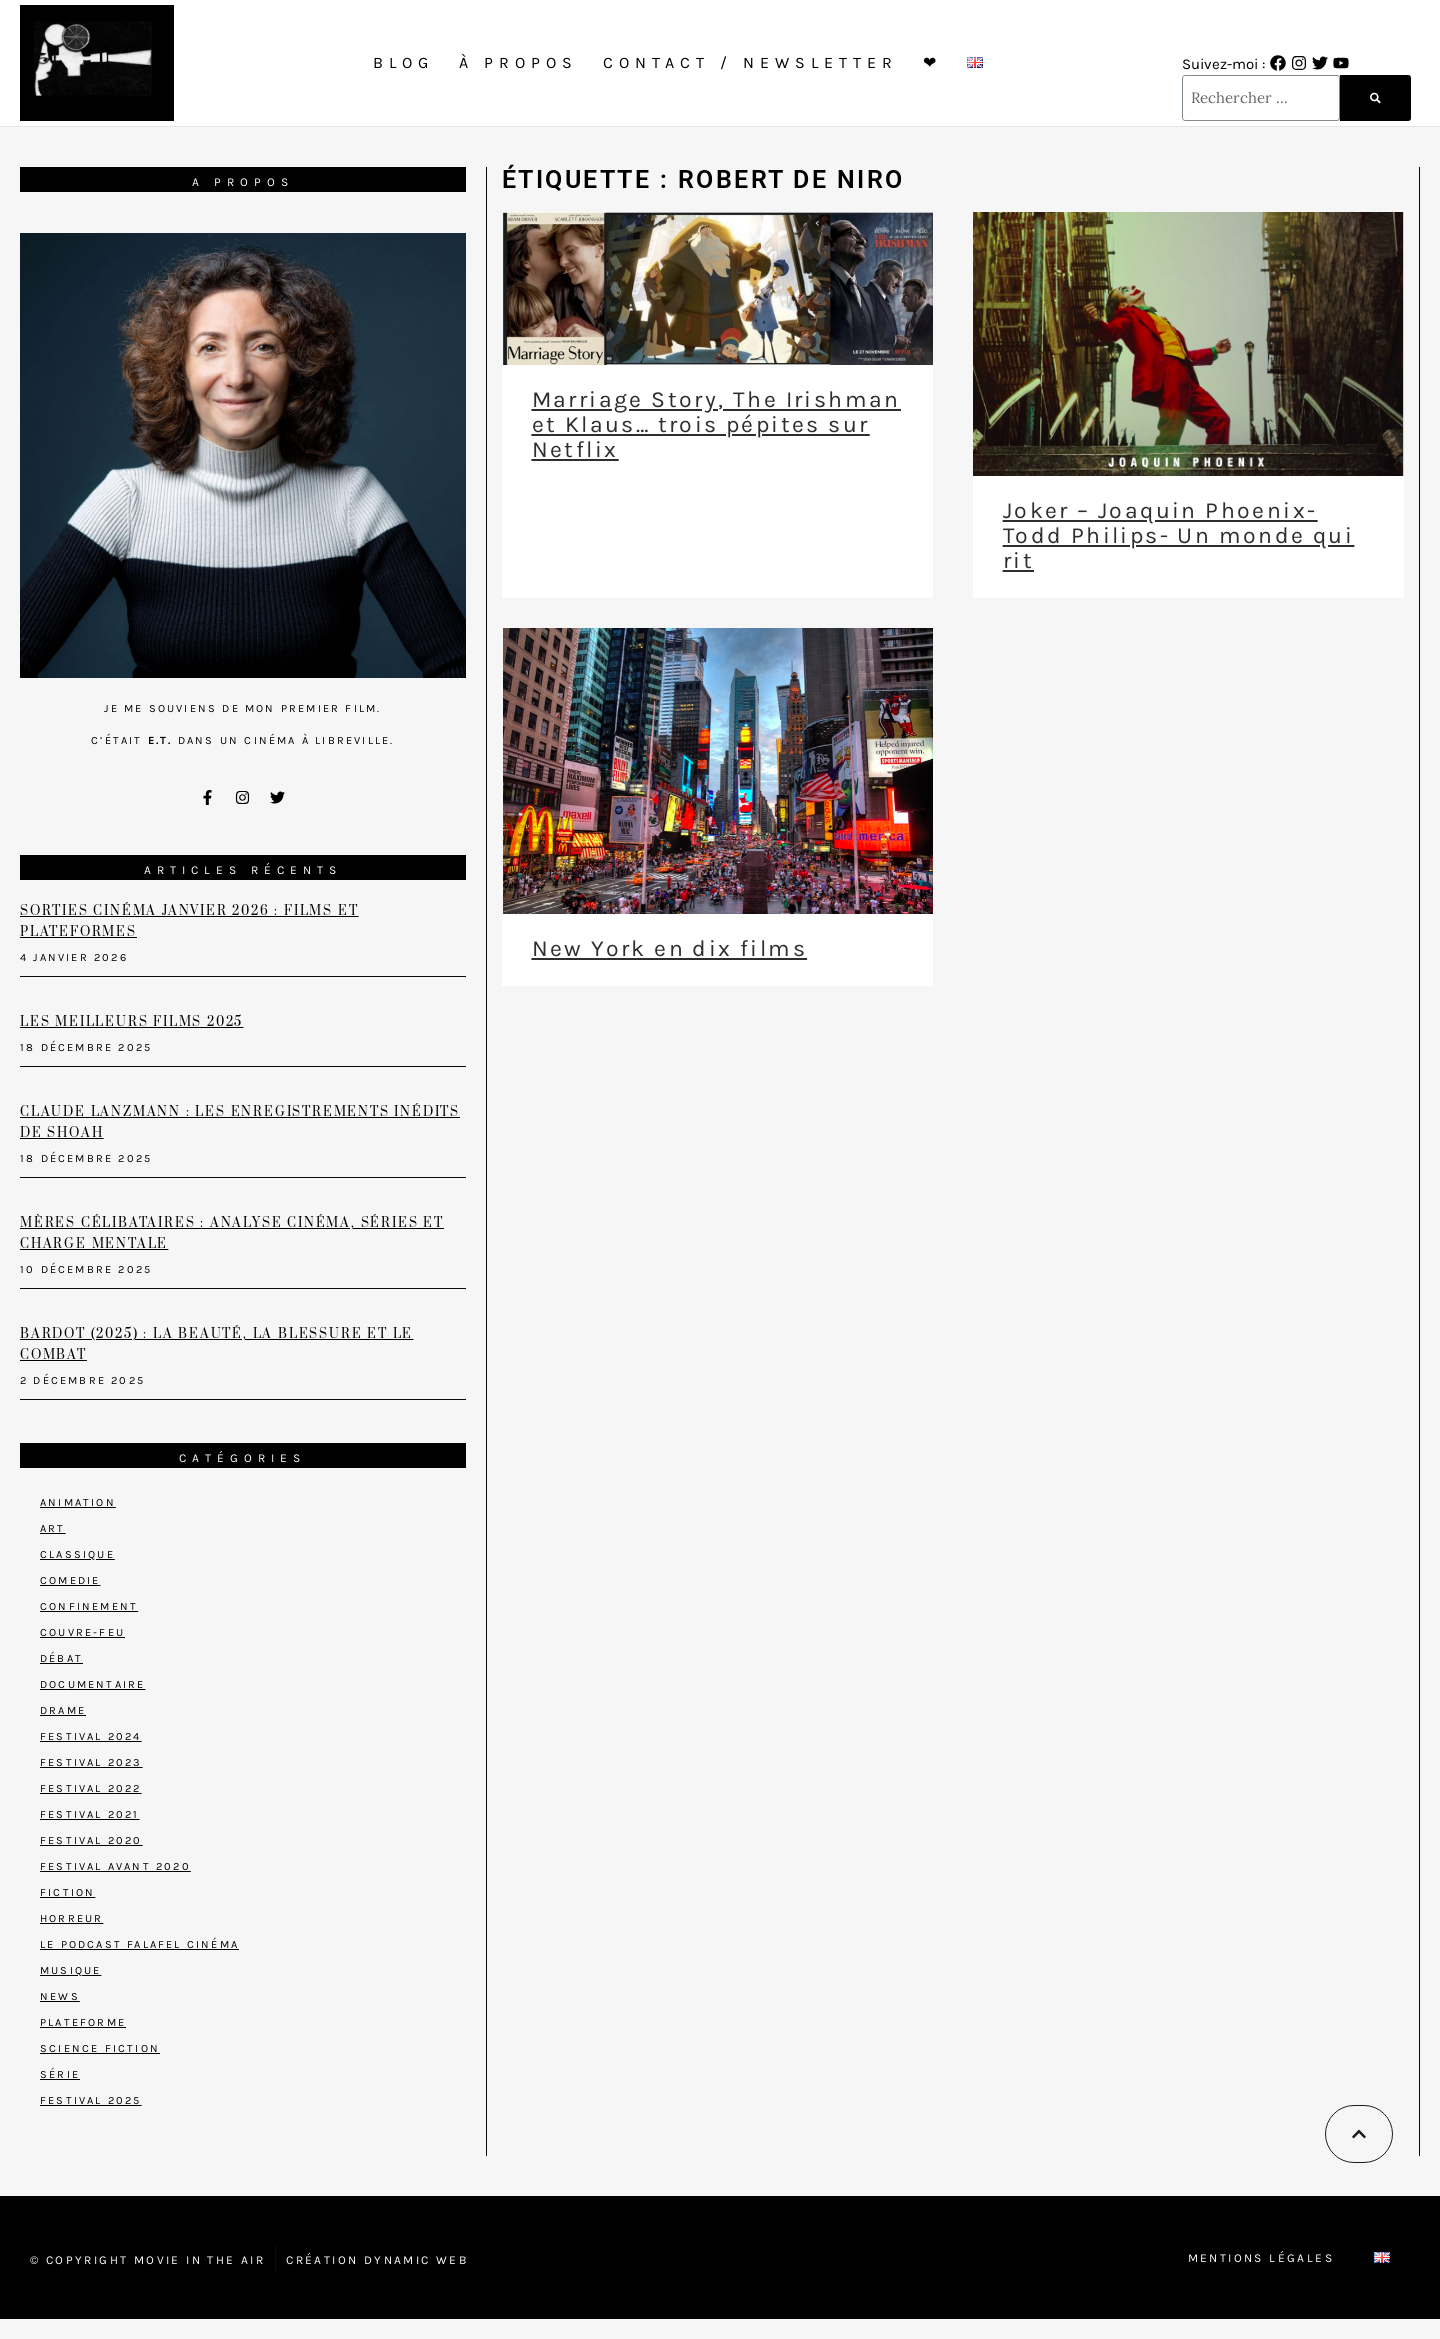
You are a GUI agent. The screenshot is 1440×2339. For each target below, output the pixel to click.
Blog (403, 62)
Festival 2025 (91, 2100)
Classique (77, 1554)
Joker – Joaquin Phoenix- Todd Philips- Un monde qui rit (1178, 535)
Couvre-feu (82, 1632)
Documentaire (92, 1684)
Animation (78, 1502)
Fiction (67, 1892)
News (60, 1996)
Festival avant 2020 (115, 1866)
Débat (61, 1658)
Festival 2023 (91, 1762)
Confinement (89, 1606)
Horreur (71, 1918)
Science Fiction (100, 2048)
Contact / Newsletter (750, 62)
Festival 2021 (90, 1814)
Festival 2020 (91, 1840)
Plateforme (83, 2022)
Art (53, 1528)
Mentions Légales (1261, 2258)
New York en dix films (669, 948)
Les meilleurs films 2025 (131, 1022)
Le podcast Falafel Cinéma (139, 1944)
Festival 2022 (91, 1788)
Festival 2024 (91, 1736)
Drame (63, 1710)
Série (60, 2074)
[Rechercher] (1375, 98)
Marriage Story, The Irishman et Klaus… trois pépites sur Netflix (716, 424)
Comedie (70, 1580)
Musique (70, 1970)
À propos (518, 62)
